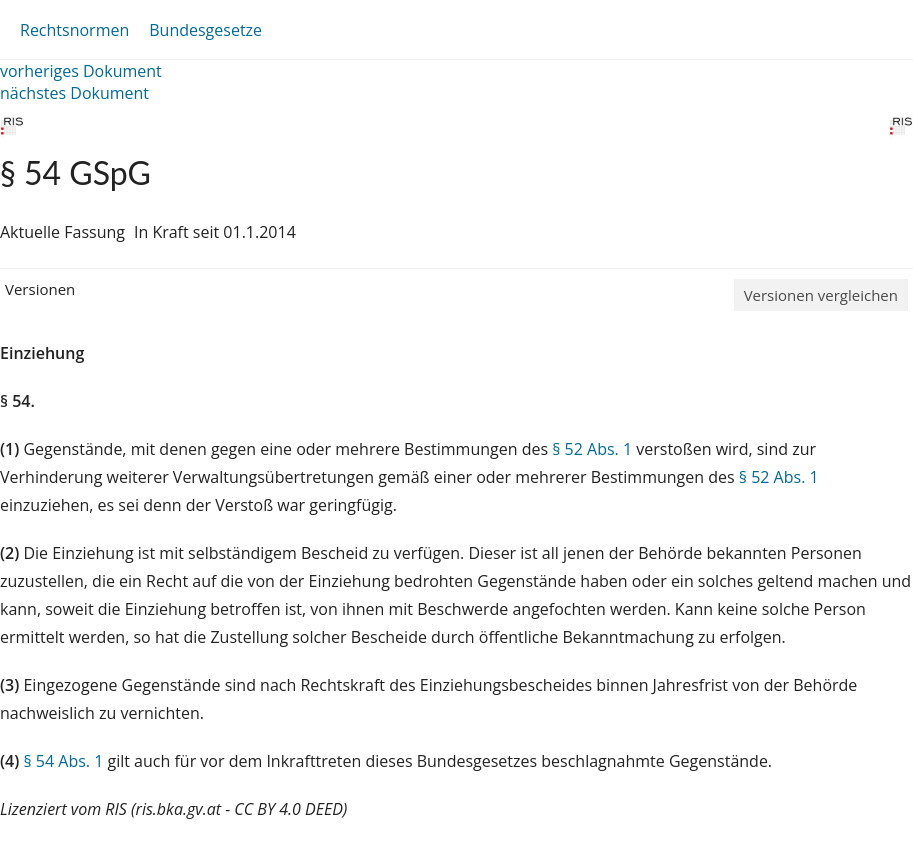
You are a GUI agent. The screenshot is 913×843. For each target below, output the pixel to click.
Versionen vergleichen (821, 295)
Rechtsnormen (74, 30)
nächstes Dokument (74, 93)
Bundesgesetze (205, 30)
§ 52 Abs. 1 (592, 449)
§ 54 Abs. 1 (63, 761)
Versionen (40, 289)
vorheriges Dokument (81, 71)
